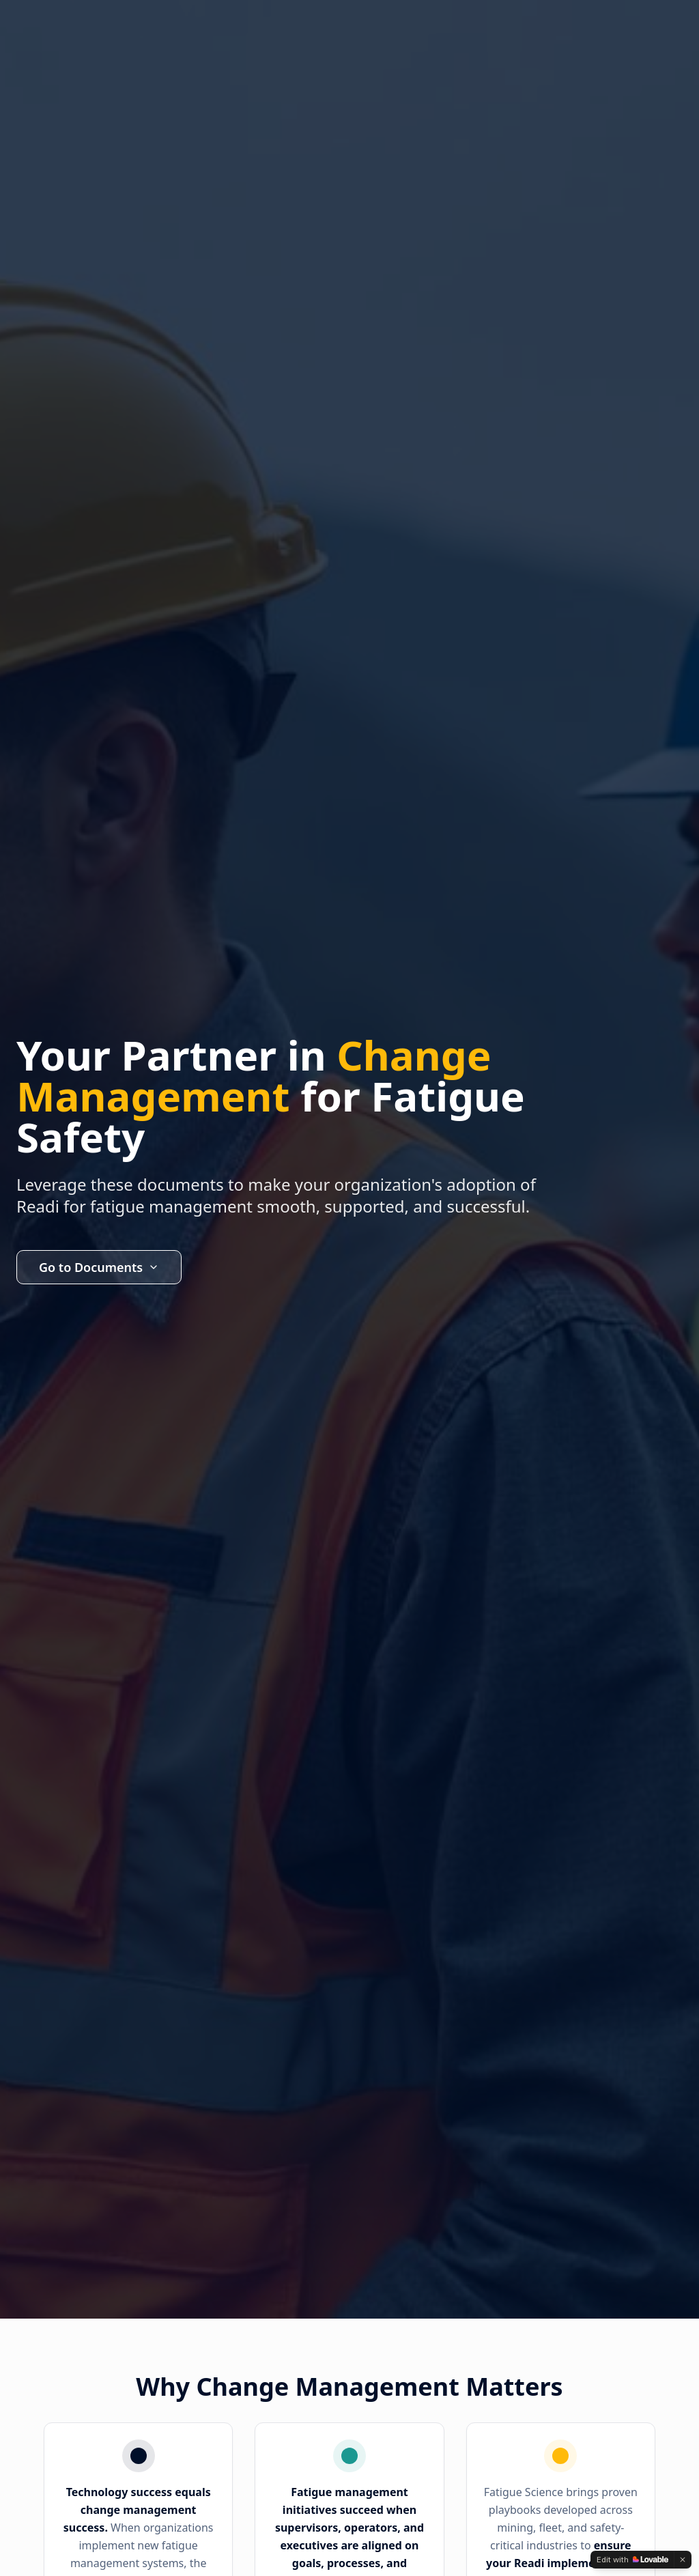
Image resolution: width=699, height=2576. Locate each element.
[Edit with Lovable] (632, 2559)
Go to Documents (99, 1267)
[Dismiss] (682, 2559)
